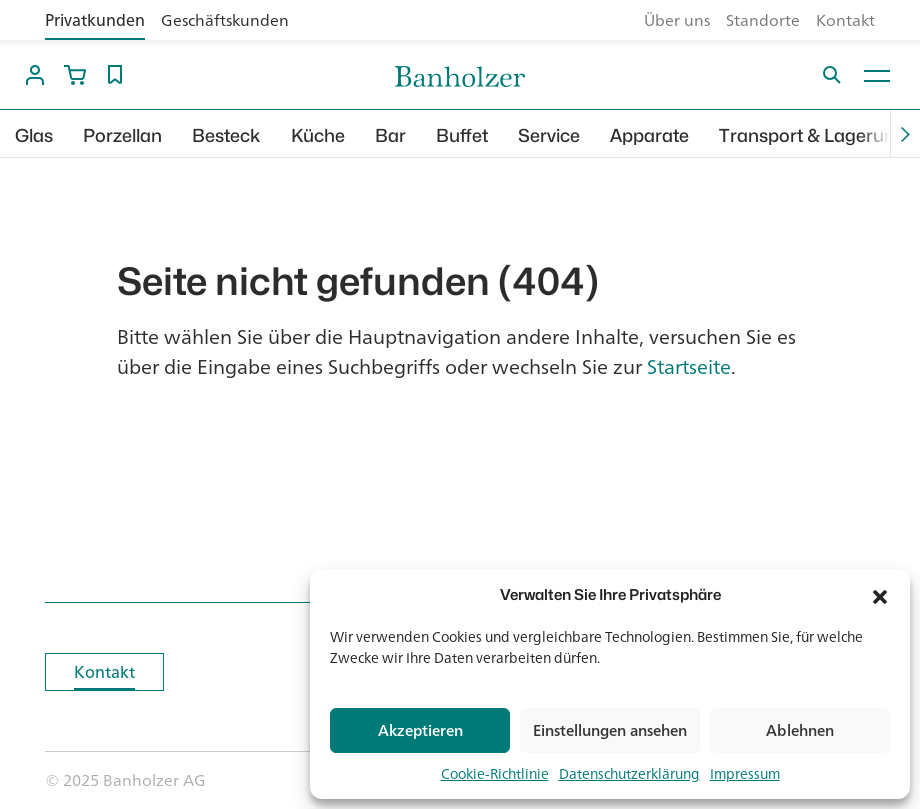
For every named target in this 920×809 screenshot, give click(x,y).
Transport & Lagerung (812, 135)
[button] (880, 595)
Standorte (763, 20)
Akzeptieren (420, 730)
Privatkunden (95, 20)
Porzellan (122, 135)
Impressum (745, 773)
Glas (34, 135)
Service (549, 135)
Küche (318, 135)
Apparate (649, 135)
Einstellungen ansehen (610, 730)
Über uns (677, 20)
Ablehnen (800, 730)
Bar (390, 135)
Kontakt (845, 20)
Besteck (226, 135)
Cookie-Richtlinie (495, 773)
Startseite (689, 366)
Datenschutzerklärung (629, 773)
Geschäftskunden (225, 20)
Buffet (462, 135)
